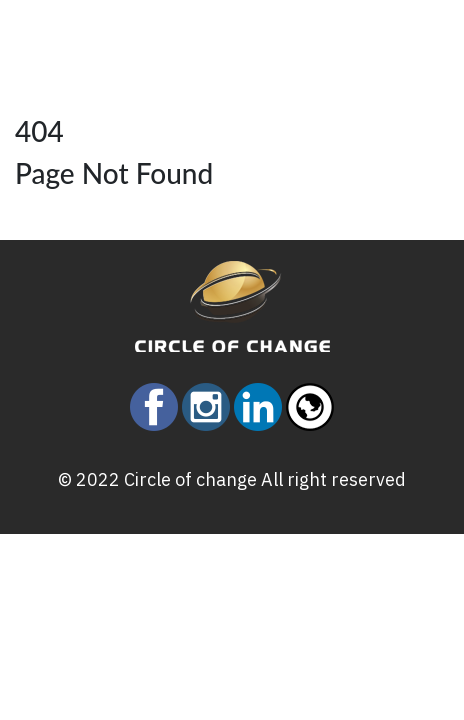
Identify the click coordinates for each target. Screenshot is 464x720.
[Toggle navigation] (109, 30)
